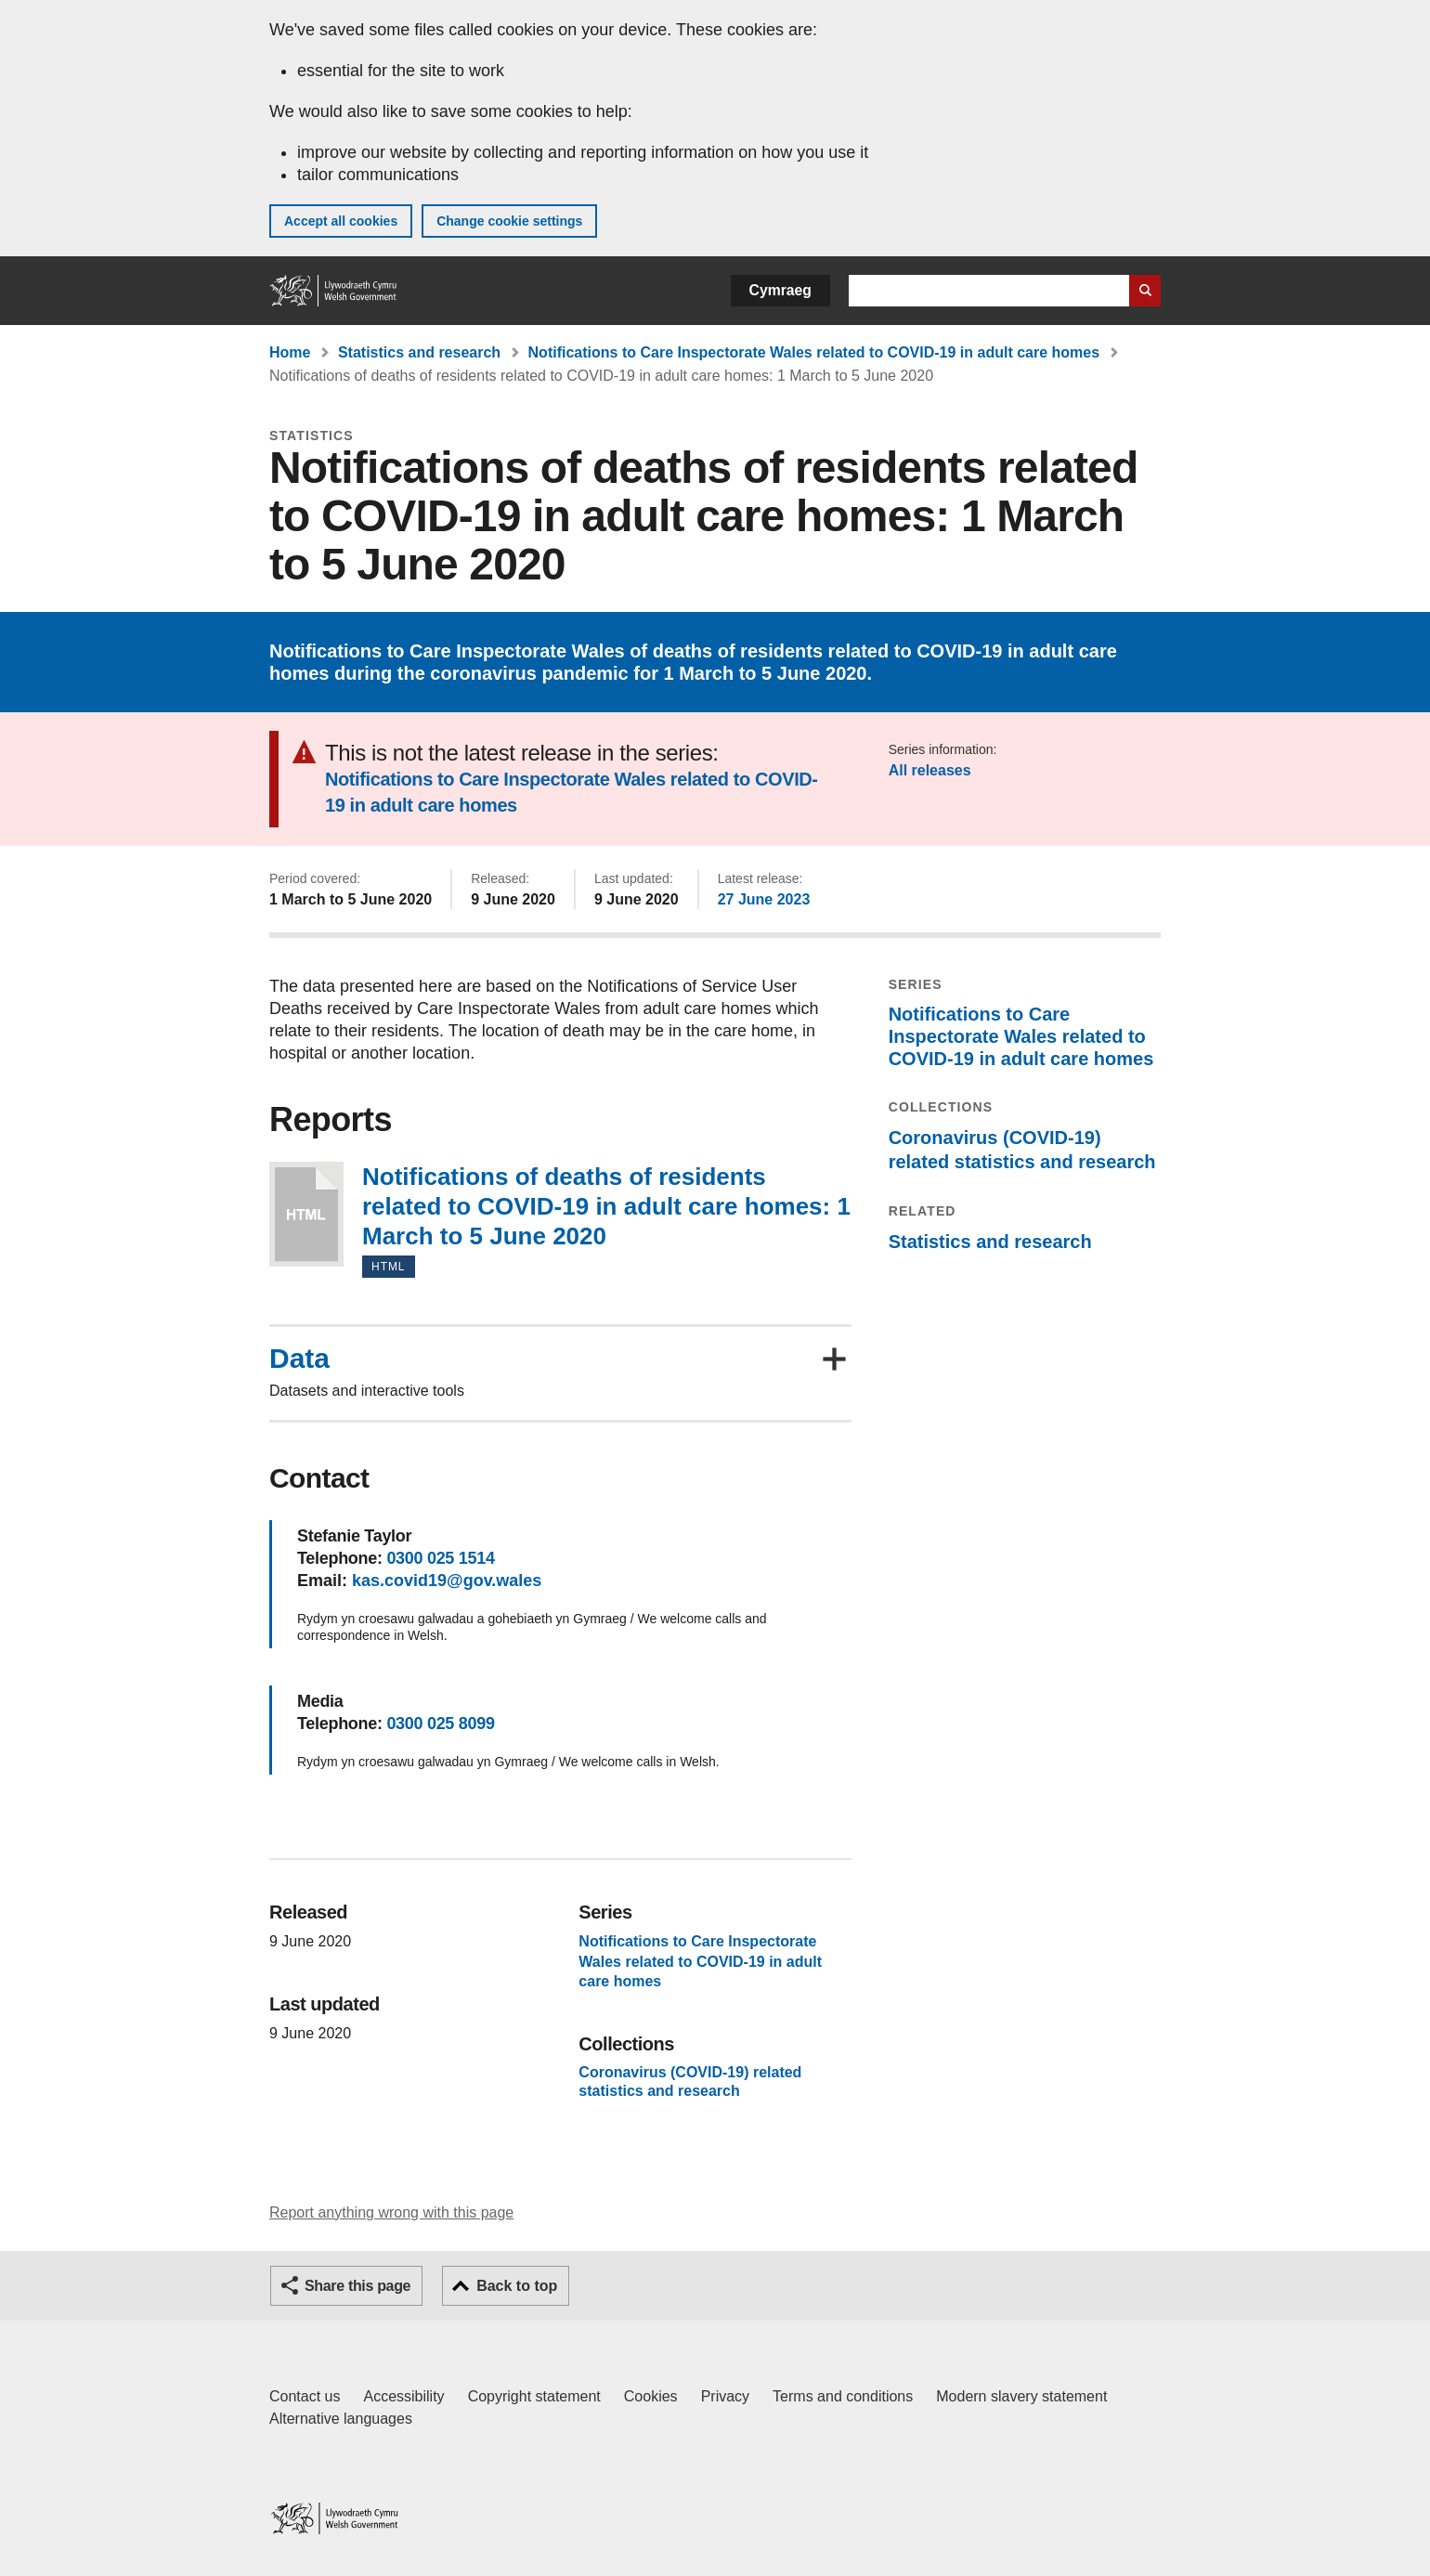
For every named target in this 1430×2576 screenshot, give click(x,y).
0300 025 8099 (440, 1723)
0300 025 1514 (440, 1558)
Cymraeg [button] (780, 290)
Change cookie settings (509, 221)
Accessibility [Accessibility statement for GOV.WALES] (403, 2396)
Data (299, 1359)
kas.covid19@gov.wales (446, 1580)
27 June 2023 (764, 899)
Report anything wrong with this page (391, 2212)
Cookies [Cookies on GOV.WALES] (651, 2396)
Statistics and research (419, 352)
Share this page (357, 2286)
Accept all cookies (340, 221)
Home (289, 352)
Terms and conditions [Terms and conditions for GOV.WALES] (843, 2396)
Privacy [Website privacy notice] (725, 2396)
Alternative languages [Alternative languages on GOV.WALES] (340, 2418)
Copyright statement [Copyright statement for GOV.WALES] (534, 2396)
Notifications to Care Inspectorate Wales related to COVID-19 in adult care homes (814, 352)
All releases (930, 770)
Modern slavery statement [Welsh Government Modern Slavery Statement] (1021, 2396)
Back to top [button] (516, 2286)
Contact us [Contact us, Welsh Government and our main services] (304, 2396)
